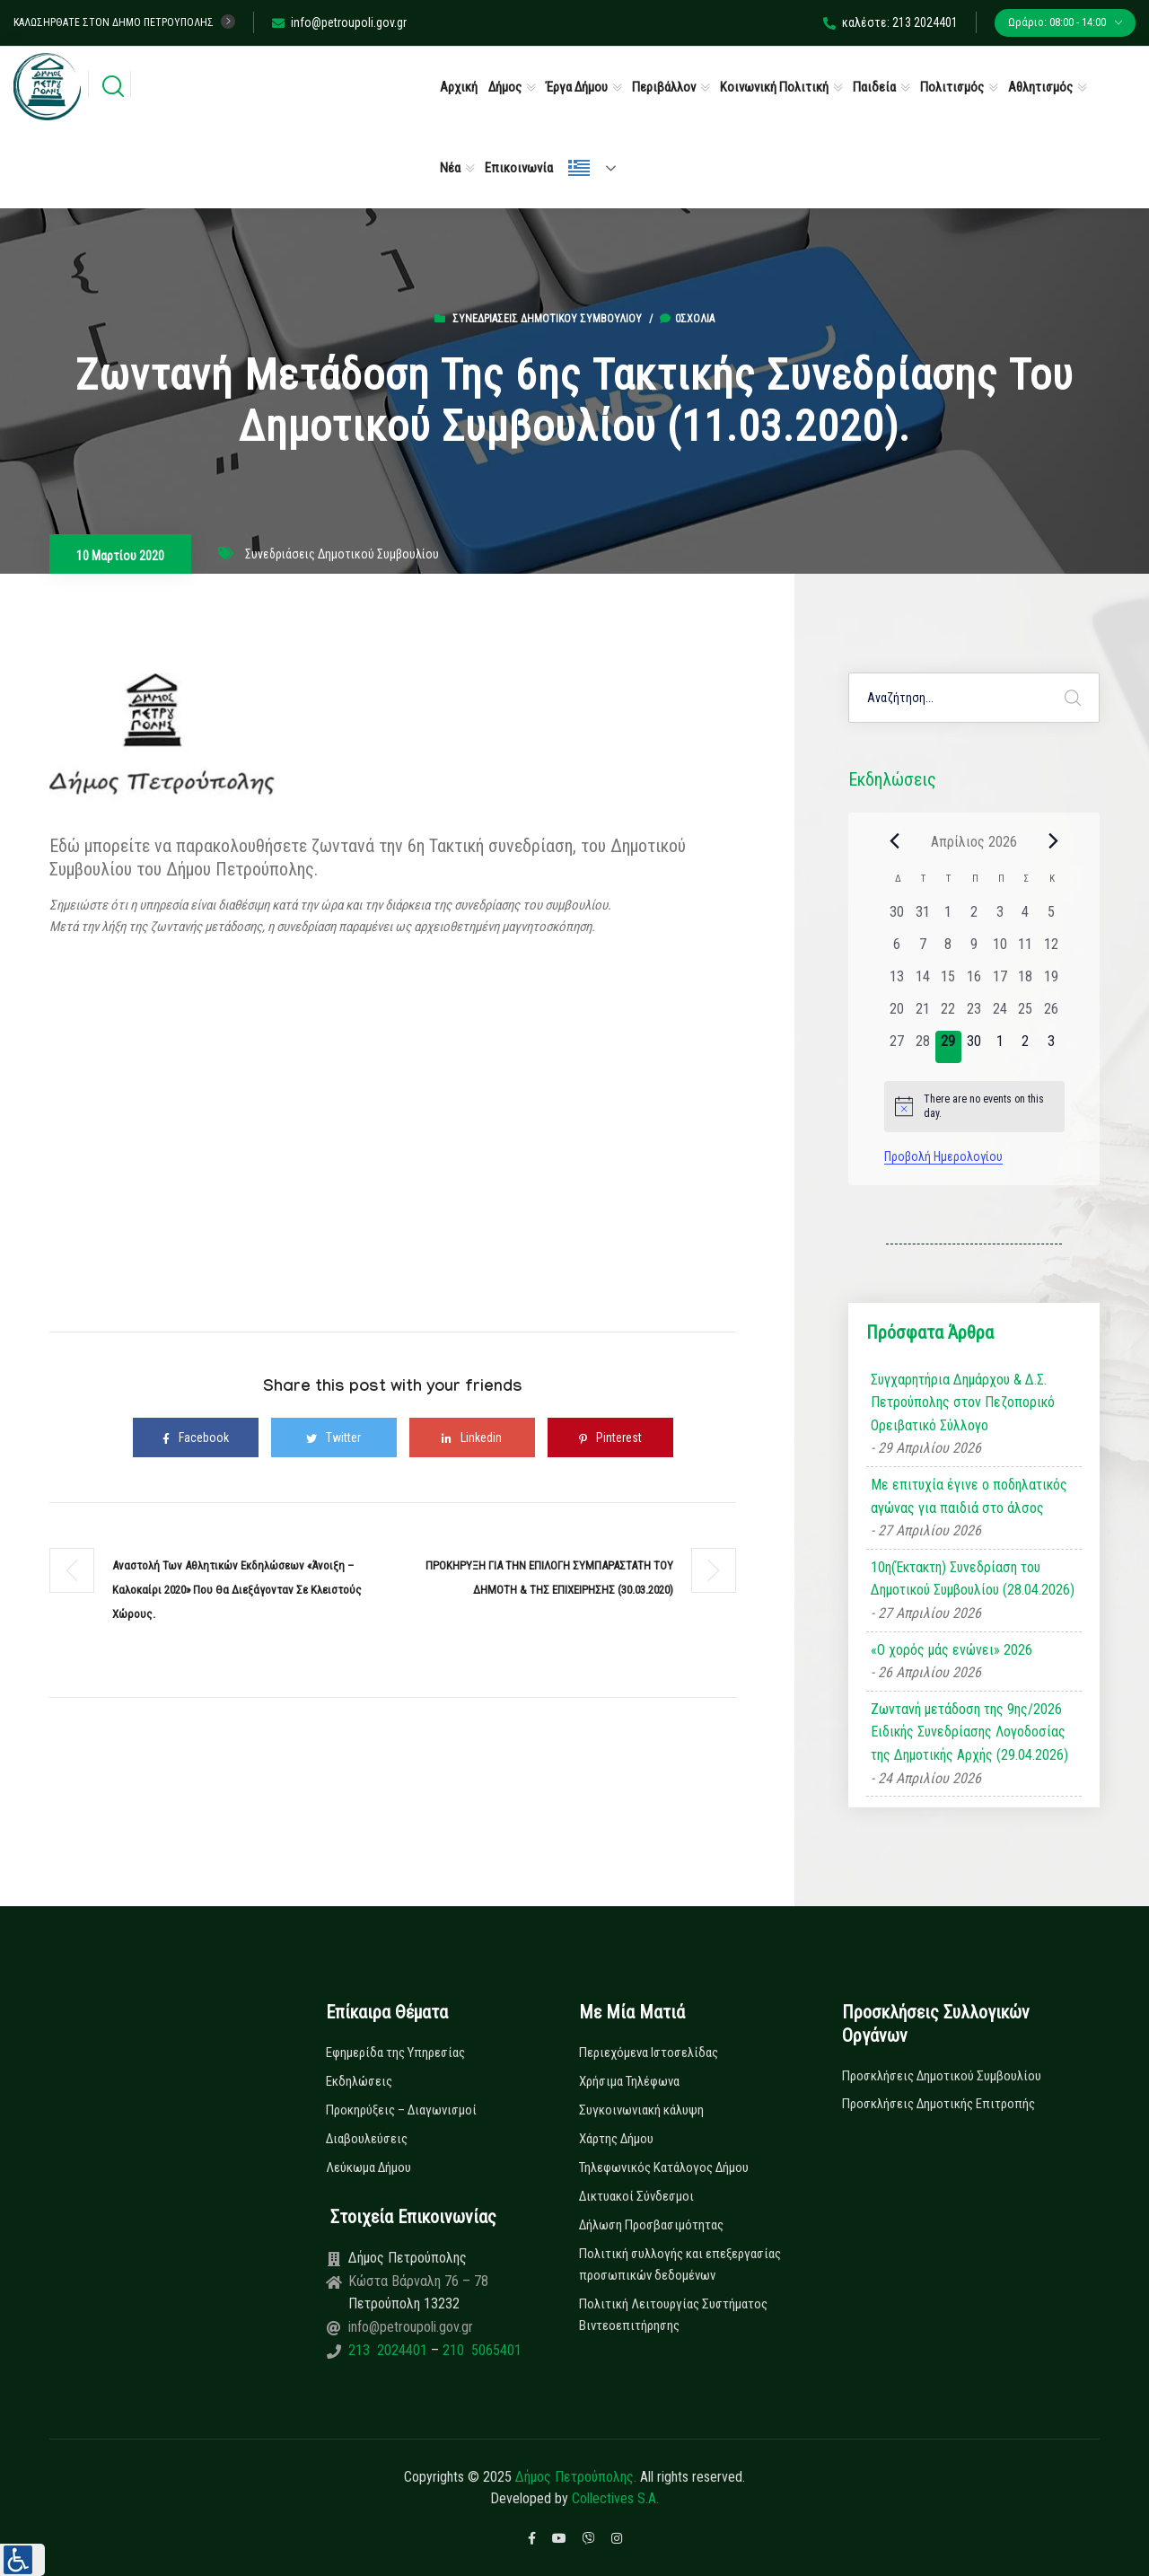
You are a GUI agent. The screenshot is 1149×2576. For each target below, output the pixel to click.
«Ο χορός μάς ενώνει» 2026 (951, 1649)
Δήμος (505, 87)
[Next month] (1054, 841)
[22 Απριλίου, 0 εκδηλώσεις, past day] (948, 1014)
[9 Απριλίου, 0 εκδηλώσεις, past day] (974, 950)
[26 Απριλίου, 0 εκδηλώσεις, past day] (1052, 1014)
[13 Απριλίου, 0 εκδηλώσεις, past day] (897, 982)
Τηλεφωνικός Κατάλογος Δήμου (664, 2167)
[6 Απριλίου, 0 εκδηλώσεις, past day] (897, 950)
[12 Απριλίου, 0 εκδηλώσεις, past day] (1052, 950)
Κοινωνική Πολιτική (774, 87)
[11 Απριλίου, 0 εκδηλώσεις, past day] (1026, 950)
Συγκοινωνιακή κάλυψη (641, 2110)
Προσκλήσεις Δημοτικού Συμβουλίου (941, 2076)
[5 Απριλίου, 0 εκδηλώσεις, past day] (1052, 917)
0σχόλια (687, 318)
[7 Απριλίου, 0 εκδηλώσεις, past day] (922, 950)
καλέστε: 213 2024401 (890, 22)
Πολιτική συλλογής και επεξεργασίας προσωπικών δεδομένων (680, 2264)
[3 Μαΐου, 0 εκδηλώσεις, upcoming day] (1052, 1047)
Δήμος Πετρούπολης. (575, 2476)
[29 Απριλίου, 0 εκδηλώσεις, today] (948, 1047)
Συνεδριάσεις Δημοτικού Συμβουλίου (547, 318)
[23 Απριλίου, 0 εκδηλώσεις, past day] (974, 1014)
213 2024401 (389, 2350)
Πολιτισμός (952, 87)
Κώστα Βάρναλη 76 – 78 (418, 2281)
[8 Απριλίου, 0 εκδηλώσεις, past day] (948, 950)
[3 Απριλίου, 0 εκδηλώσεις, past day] (1000, 917)
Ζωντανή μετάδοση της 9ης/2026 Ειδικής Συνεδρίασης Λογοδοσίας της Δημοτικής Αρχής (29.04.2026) (969, 1732)
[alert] (974, 1106)
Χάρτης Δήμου (616, 2139)
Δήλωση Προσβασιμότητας (651, 2225)
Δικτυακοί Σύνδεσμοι (636, 2196)
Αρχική (459, 87)
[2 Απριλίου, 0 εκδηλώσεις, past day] (974, 917)
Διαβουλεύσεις (367, 2139)
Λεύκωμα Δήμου (368, 2167)
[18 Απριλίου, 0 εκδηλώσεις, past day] (1026, 982)
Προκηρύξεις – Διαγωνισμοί (401, 2110)
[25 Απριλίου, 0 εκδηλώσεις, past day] (1026, 1014)
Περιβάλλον (664, 87)
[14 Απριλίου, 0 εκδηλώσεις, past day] (922, 982)
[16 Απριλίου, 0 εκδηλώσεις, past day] (974, 982)
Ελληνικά (579, 168)
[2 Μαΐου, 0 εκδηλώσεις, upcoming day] (1026, 1047)
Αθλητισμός (1040, 87)
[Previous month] (895, 841)
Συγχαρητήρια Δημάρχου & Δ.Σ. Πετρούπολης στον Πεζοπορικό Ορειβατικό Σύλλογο (963, 1402)
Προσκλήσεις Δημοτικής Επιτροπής (938, 2104)
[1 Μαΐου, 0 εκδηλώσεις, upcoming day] (1000, 1047)
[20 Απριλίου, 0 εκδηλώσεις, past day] (897, 1014)
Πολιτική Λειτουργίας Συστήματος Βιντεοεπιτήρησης (673, 2315)
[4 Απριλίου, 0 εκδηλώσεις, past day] (1026, 917)
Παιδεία (874, 87)
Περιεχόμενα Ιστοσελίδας (648, 2052)
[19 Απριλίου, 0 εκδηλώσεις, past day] (1052, 982)
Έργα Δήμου (577, 87)
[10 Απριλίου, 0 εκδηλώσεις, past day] (1000, 950)
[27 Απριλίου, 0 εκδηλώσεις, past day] (897, 1047)
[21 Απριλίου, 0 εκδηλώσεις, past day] (922, 1014)
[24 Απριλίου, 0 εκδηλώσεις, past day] (1000, 1014)
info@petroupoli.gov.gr (339, 22)
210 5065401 (480, 2350)
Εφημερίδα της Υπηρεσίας (395, 2052)
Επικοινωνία (519, 168)
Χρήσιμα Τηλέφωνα (629, 2081)
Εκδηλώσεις (359, 2081)
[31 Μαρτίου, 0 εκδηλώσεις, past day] (922, 917)
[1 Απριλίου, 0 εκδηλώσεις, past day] (948, 917)
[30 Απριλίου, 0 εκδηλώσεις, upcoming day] (974, 1047)
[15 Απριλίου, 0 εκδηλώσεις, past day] (948, 982)
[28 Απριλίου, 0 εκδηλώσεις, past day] (922, 1047)
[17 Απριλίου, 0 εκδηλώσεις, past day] (1000, 982)
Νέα (450, 168)
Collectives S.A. (615, 2498)
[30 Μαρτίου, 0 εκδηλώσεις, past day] (897, 917)
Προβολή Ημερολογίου (943, 1156)
